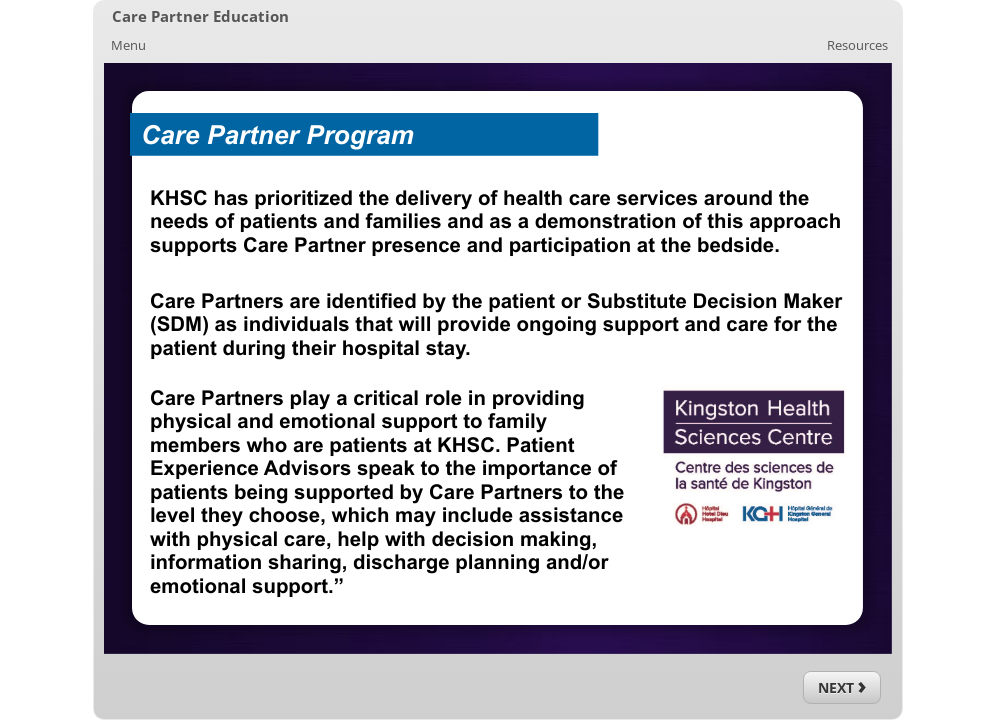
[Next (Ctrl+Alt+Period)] (842, 687)
